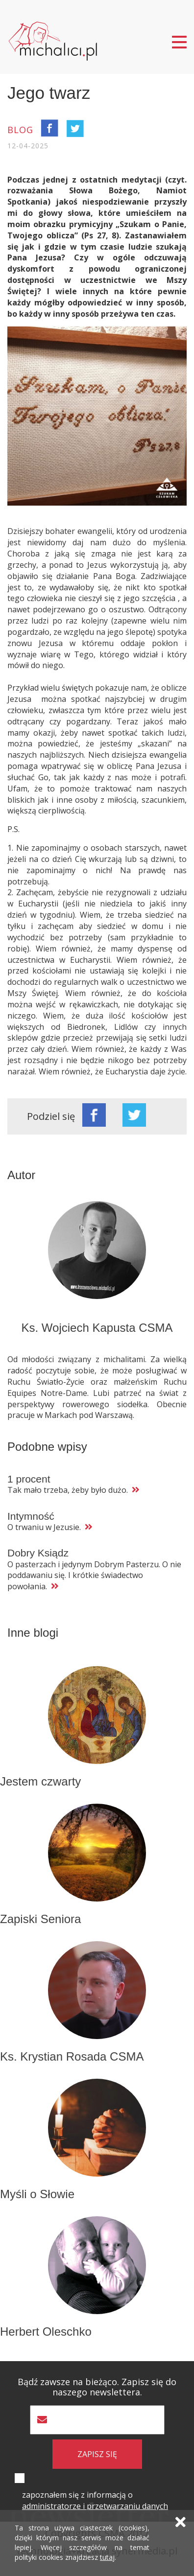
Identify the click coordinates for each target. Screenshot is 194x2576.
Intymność (30, 1516)
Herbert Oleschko (46, 2331)
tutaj (107, 2557)
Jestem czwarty (40, 1781)
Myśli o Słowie (37, 2194)
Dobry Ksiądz (38, 1552)
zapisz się (97, 2454)
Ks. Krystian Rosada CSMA (72, 2056)
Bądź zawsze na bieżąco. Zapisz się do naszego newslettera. (97, 2387)
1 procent (28, 1479)
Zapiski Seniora (40, 1919)
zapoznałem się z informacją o (95, 2500)
